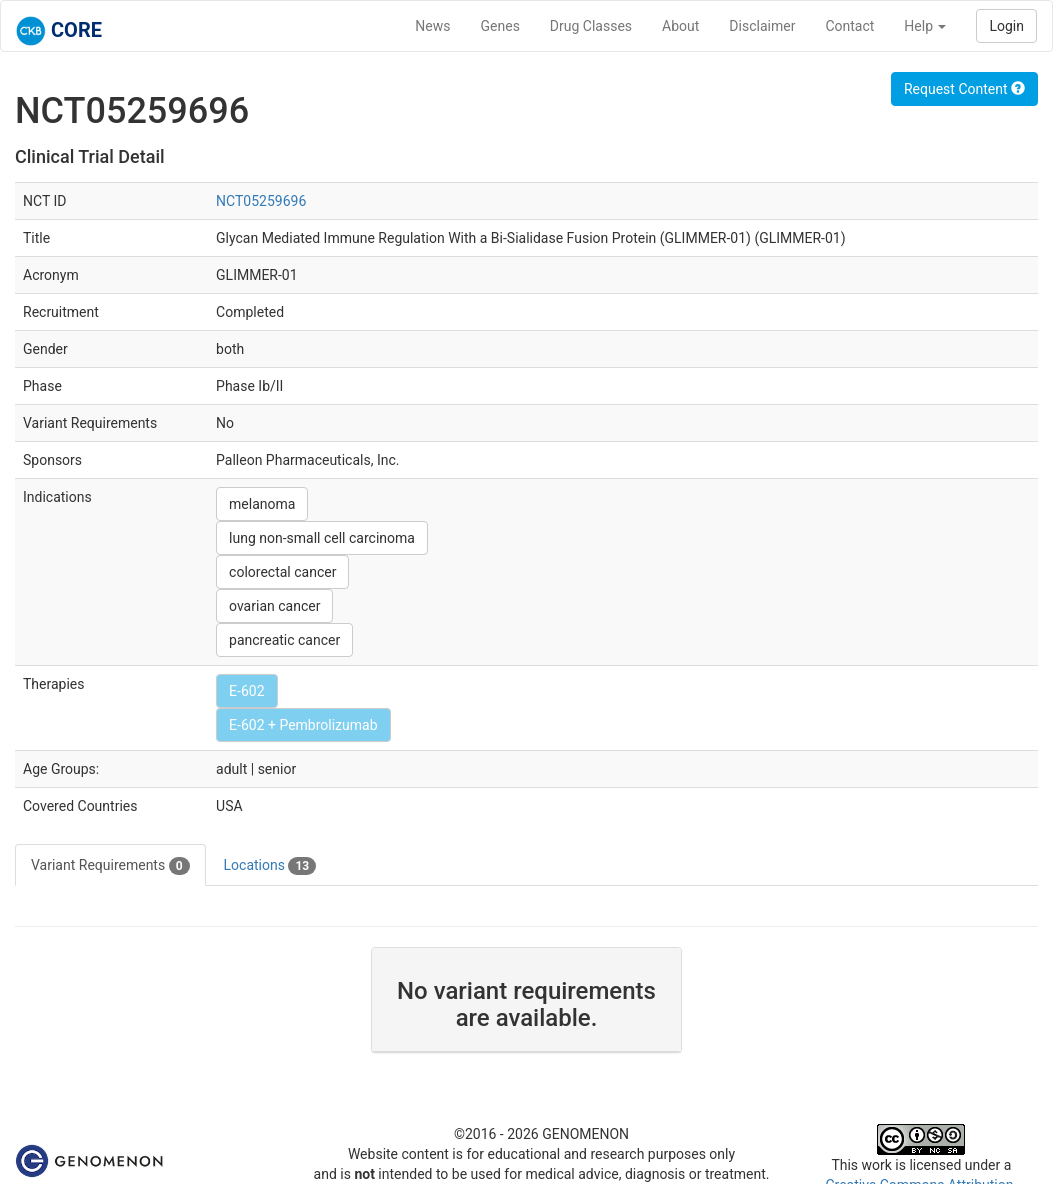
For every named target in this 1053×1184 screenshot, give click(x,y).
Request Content (964, 89)
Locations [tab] (270, 866)
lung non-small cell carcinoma (322, 538)
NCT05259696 (261, 201)
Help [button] (925, 26)
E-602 (246, 691)
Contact (849, 26)
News (432, 26)
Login (1006, 26)
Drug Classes (591, 26)
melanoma (262, 504)
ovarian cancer (274, 606)
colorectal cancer (282, 572)
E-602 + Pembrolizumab (303, 725)
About (680, 26)
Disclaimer (762, 26)
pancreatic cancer (284, 640)
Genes (500, 26)
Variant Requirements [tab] (110, 866)
